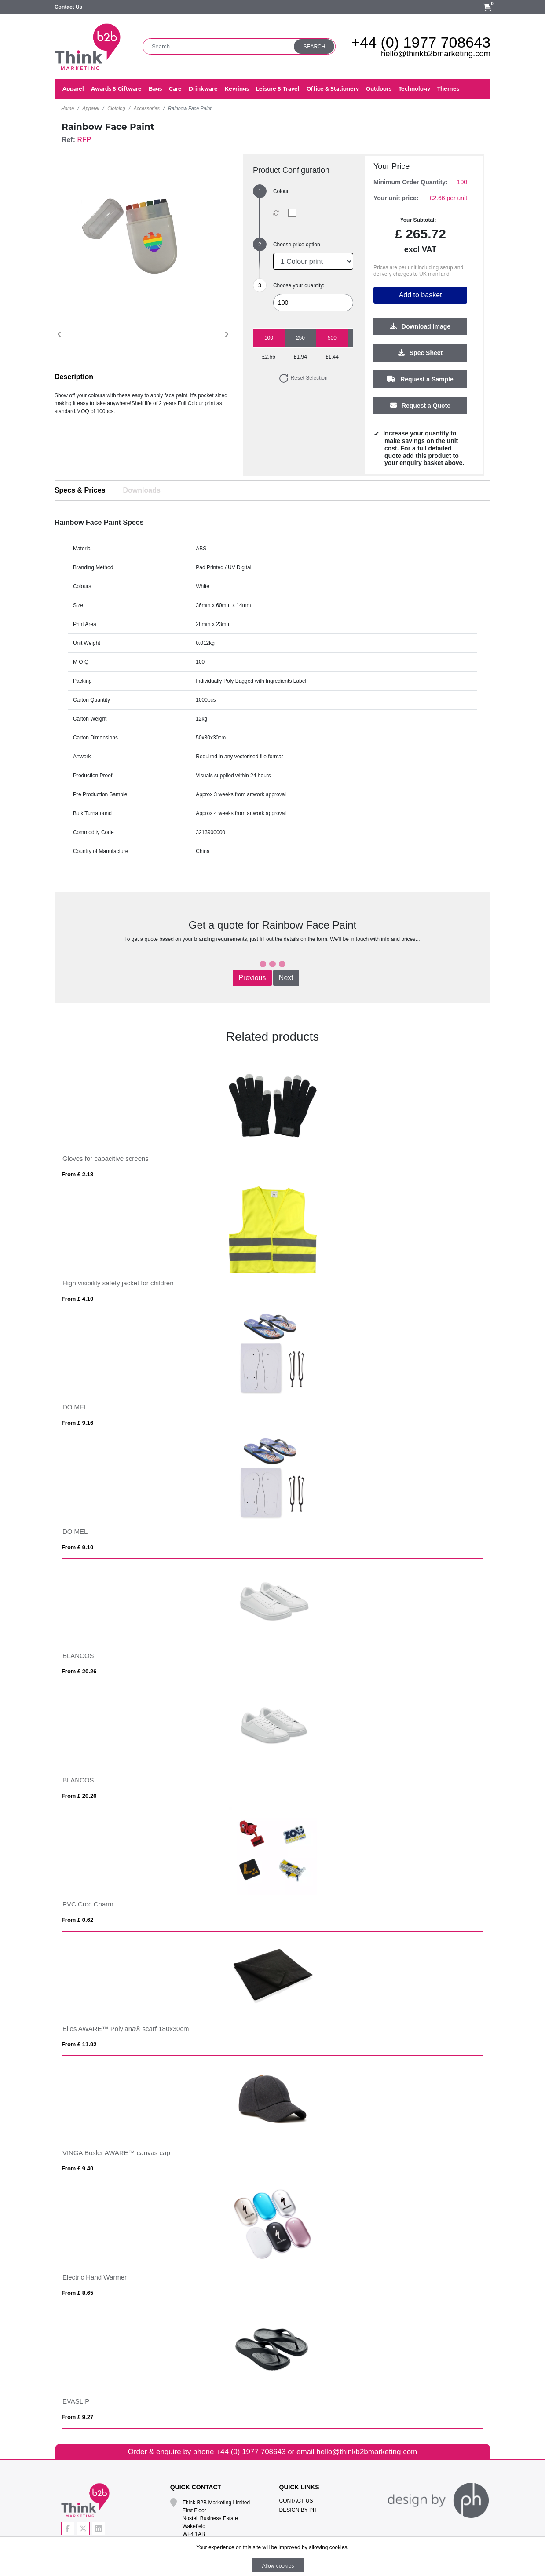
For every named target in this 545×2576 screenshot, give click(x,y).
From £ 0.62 (77, 1920)
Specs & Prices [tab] (80, 490)
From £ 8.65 (77, 2293)
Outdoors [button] (378, 88)
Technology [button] (414, 88)
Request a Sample (420, 379)
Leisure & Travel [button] (278, 88)
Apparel (90, 108)
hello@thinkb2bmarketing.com (435, 53)
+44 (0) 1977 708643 (420, 42)
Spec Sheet (420, 353)
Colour (281, 191)
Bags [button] (155, 88)
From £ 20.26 (79, 1671)
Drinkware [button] (203, 88)
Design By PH (298, 2510)
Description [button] (74, 377)
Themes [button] (448, 88)
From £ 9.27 (77, 2417)
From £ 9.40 (77, 2168)
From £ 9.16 (77, 1423)
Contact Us (68, 7)
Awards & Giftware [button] (116, 88)
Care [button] (175, 88)
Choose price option (296, 245)
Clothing (116, 108)
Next (286, 977)
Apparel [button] (73, 88)
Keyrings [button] (237, 88)
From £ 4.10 (77, 1298)
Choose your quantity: (299, 285)
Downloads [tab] (142, 490)
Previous (252, 977)
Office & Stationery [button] (333, 88)
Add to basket (420, 295)
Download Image (420, 326)
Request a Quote (420, 406)
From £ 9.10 (77, 1547)
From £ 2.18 (77, 1174)
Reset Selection (302, 378)
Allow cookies (278, 2566)
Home (67, 108)
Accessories (147, 108)
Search (314, 47)
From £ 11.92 (79, 2044)
